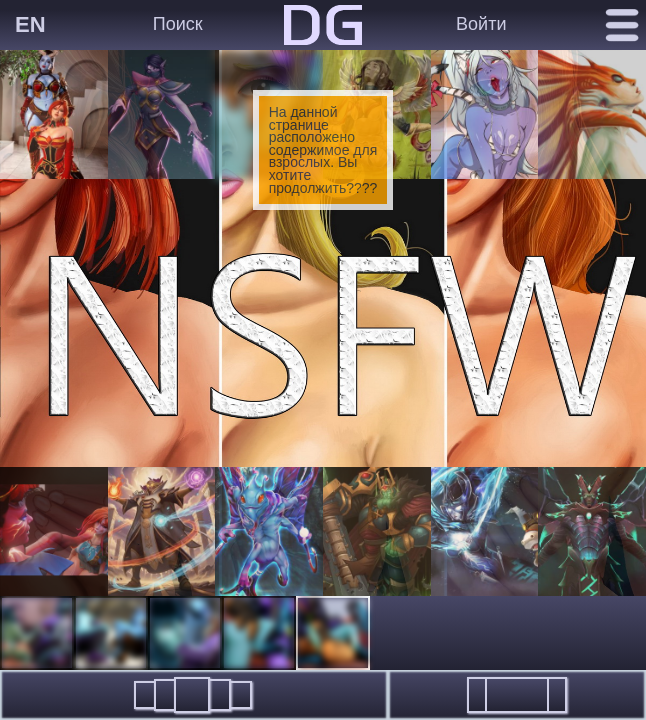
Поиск (178, 24)
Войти (481, 24)
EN (30, 24)
